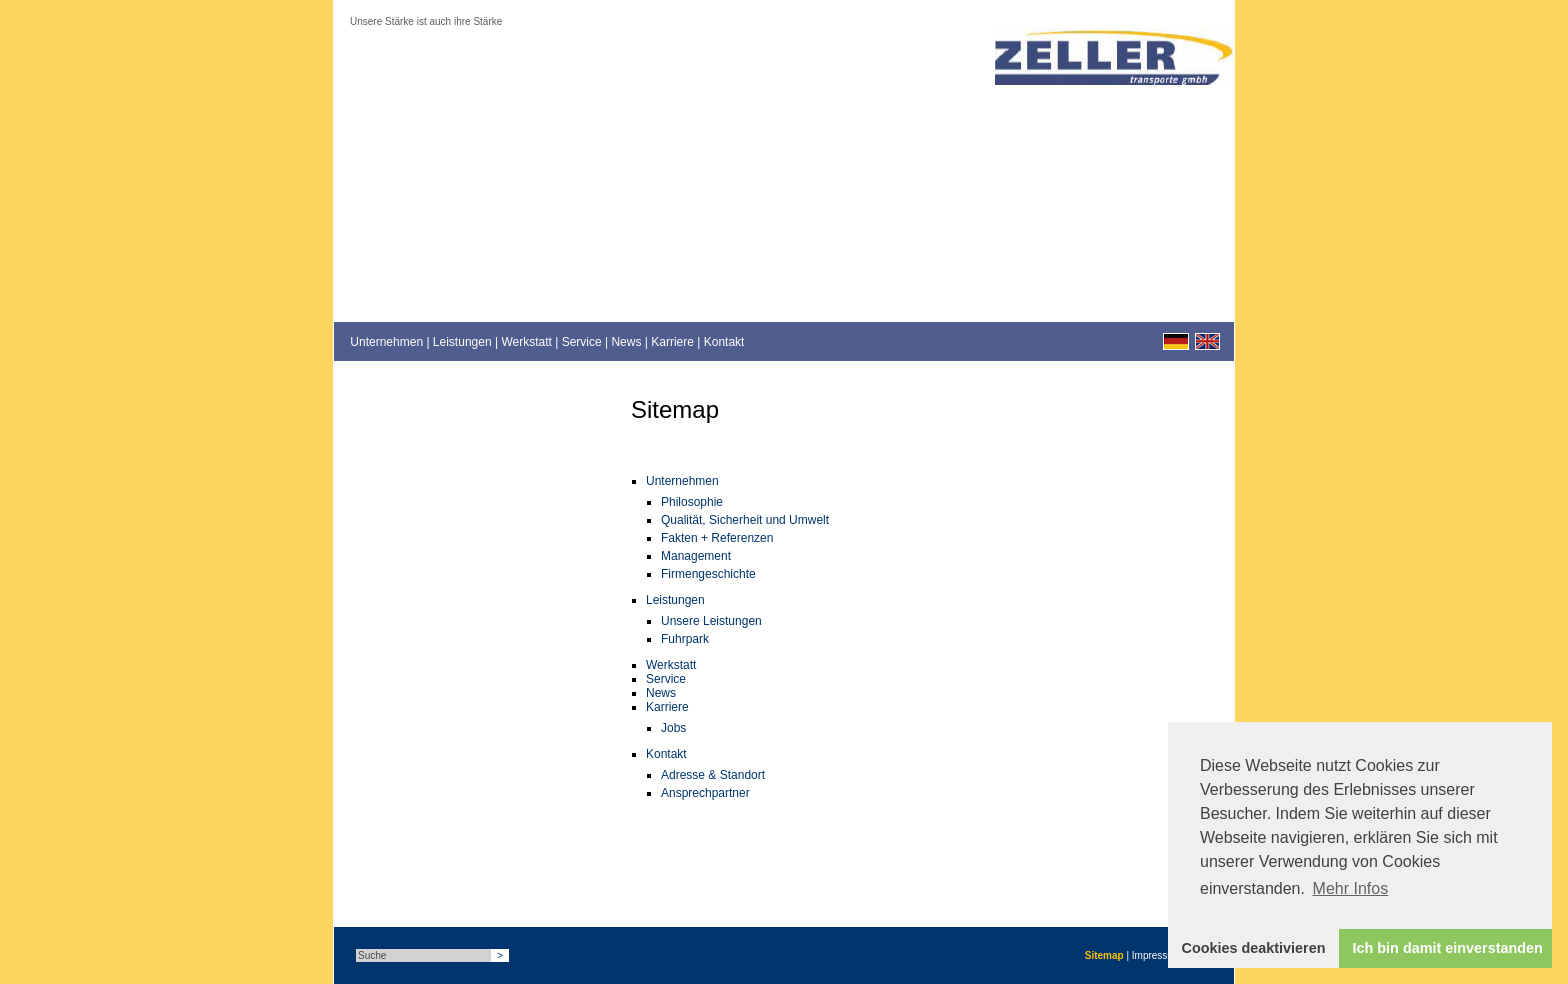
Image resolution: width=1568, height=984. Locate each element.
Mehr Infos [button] (1351, 888)
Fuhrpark (685, 639)
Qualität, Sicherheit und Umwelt (745, 520)
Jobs (673, 728)
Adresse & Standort (713, 775)
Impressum (1156, 955)
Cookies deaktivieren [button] (1254, 948)
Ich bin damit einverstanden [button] (1448, 948)
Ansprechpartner (705, 793)
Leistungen (462, 342)
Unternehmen (386, 342)
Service (582, 342)
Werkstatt (526, 342)
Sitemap (1104, 955)
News (626, 342)
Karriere (672, 342)
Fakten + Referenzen (717, 538)
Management (696, 556)
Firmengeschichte (708, 574)
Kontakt (724, 342)
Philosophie (692, 502)
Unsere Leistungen (711, 621)
